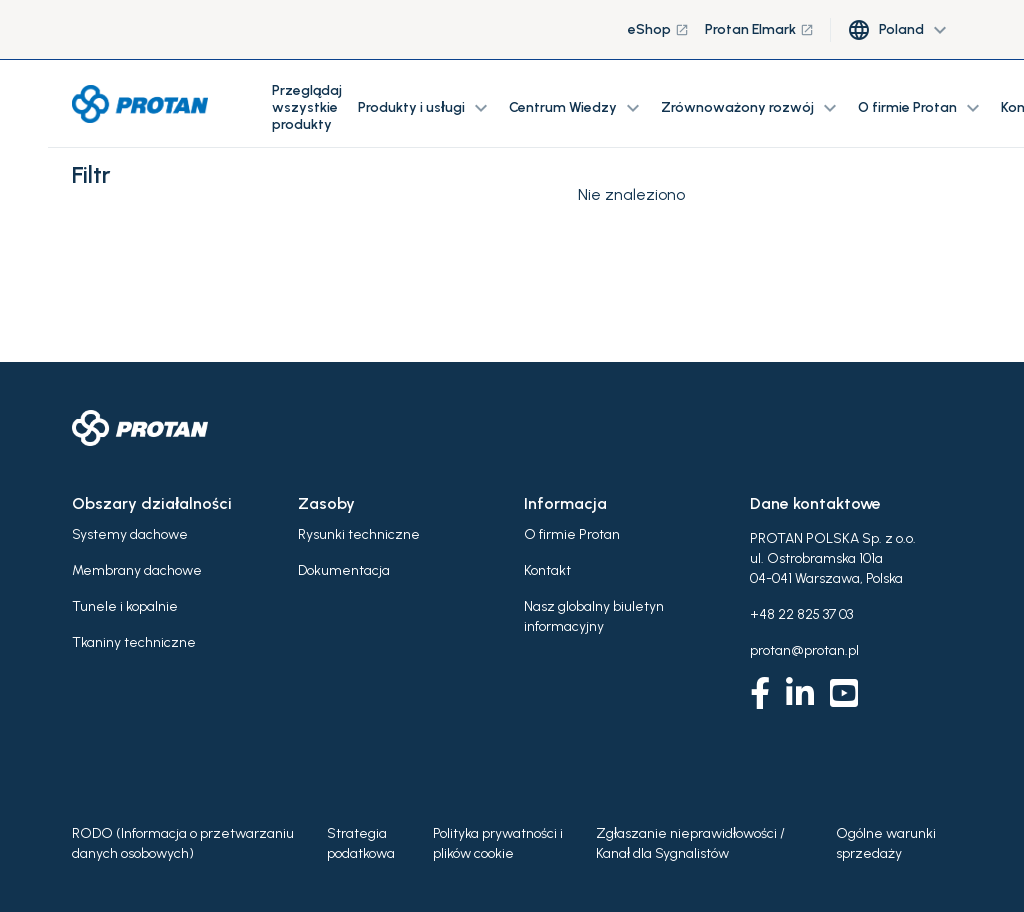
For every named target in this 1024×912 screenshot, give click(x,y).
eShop (658, 29)
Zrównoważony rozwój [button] (751, 108)
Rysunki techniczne (359, 534)
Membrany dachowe (137, 570)
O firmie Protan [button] (921, 108)
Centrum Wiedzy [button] (577, 108)
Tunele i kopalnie (125, 606)
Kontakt (547, 570)
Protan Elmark (759, 29)
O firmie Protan (572, 534)
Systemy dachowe (130, 534)
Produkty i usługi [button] (425, 108)
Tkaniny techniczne (134, 642)
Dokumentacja (344, 570)
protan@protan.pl (804, 650)
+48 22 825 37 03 (801, 614)
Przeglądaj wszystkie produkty (307, 107)
